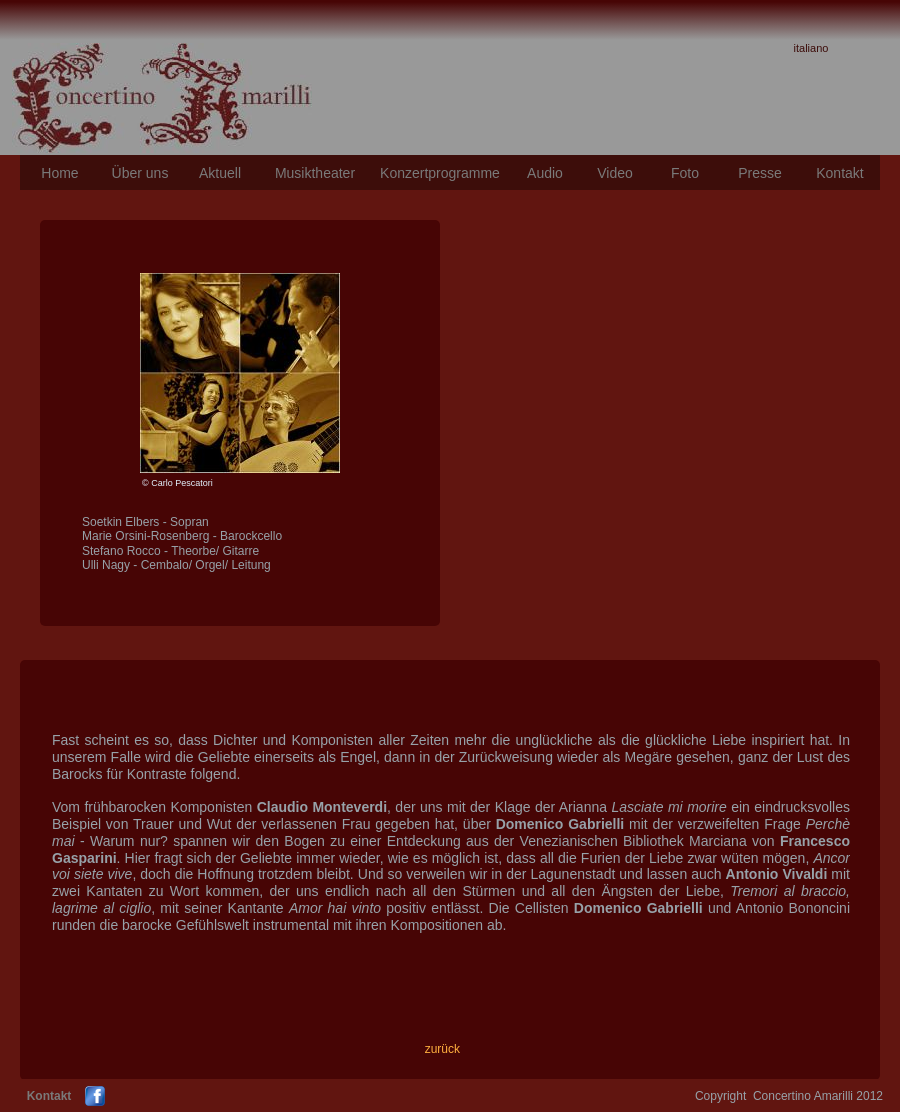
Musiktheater (315, 173)
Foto (685, 173)
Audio (545, 173)
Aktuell (220, 173)
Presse (760, 173)
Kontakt (839, 173)
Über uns (140, 173)
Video (615, 173)
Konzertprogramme (440, 173)
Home (59, 173)
